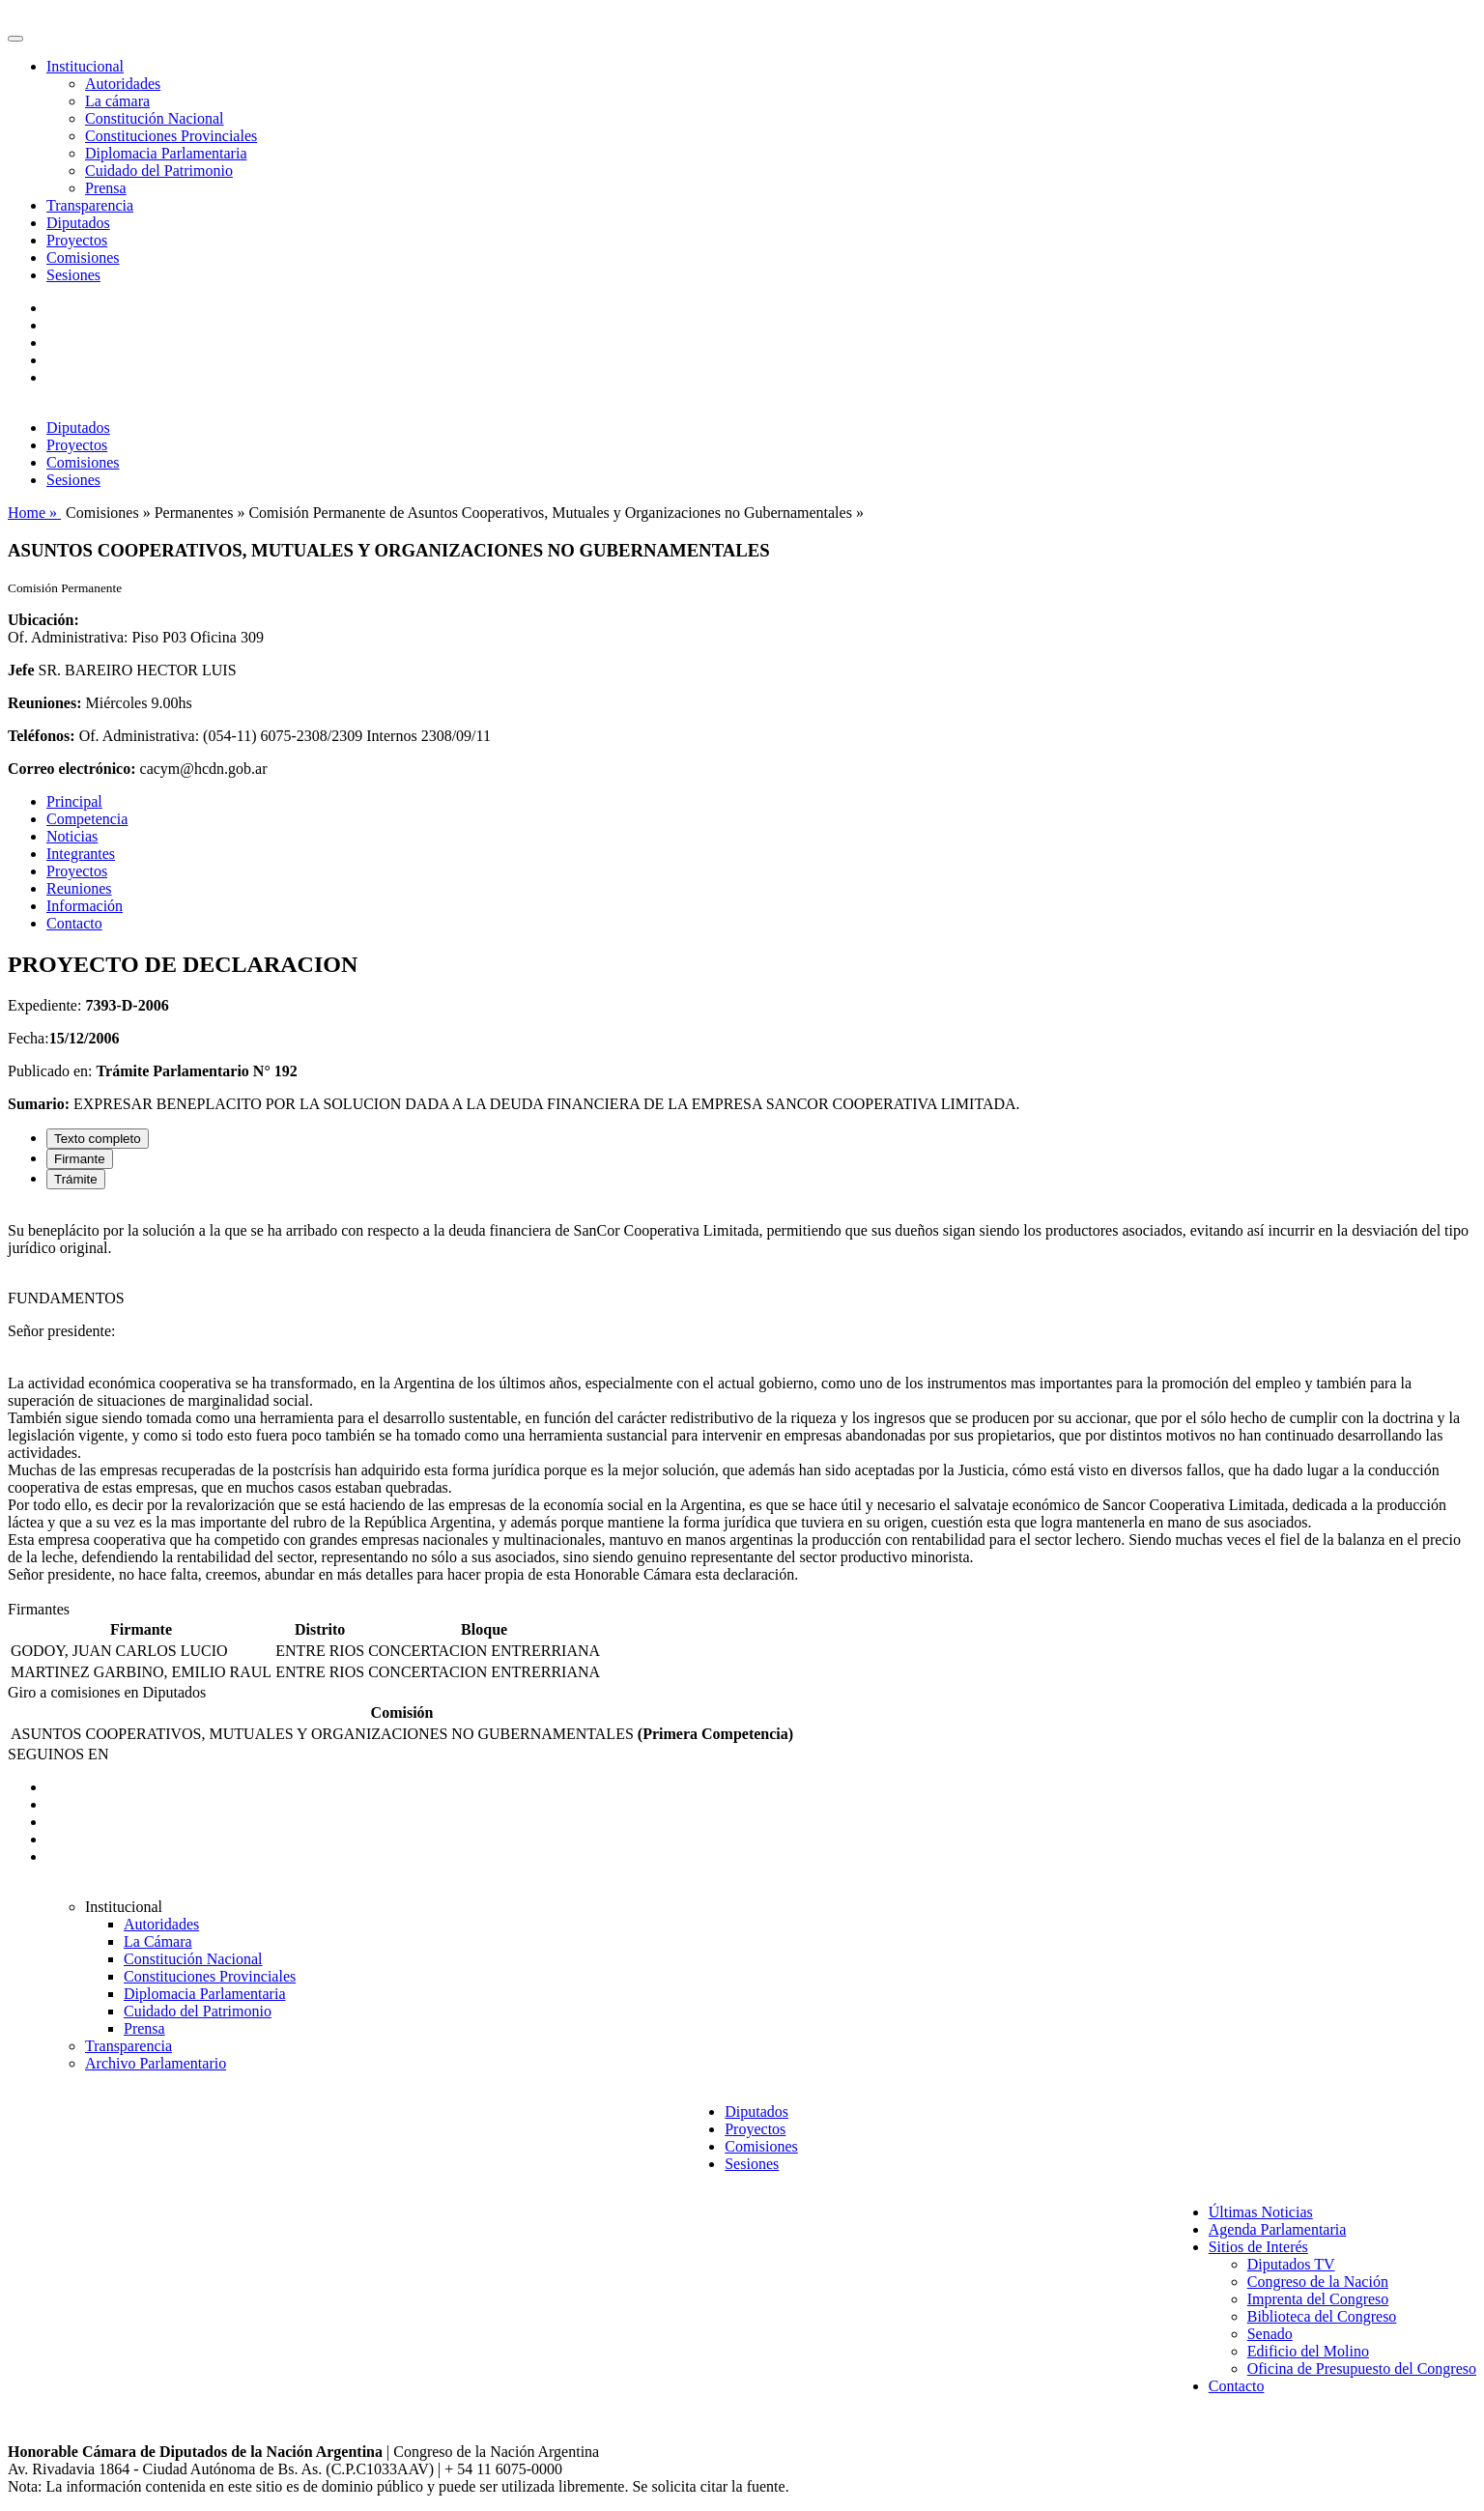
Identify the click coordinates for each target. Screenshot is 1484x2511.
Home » (34, 512)
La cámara (117, 101)
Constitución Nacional (154, 118)
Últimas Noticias (1261, 2212)
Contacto (74, 923)
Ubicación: (43, 620)
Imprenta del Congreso (1318, 2299)
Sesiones (73, 275)
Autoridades (122, 83)
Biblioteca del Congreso (1322, 2316)
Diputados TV (1291, 2264)
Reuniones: (44, 703)
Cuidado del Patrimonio (159, 170)
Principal (74, 801)
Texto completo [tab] (97, 1138)
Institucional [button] (85, 66)
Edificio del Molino (1308, 2351)
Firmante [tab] (79, 1159)
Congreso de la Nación (1317, 2281)
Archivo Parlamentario (155, 2063)
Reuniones (79, 888)
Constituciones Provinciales (171, 136)
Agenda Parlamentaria (1278, 2229)
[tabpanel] (742, 1403)
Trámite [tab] (76, 1179)
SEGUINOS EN (58, 1754)
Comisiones (83, 257)
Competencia (87, 819)
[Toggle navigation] (15, 39)
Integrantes (80, 853)
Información (84, 906)
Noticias (72, 836)
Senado (1270, 2334)
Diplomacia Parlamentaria (165, 153)
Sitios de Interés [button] (1258, 2247)
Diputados (78, 222)
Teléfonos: (41, 736)
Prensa (106, 188)
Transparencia (89, 205)
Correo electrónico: (72, 768)
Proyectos (76, 240)
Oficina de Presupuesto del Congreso (1361, 2368)
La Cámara (158, 1941)
